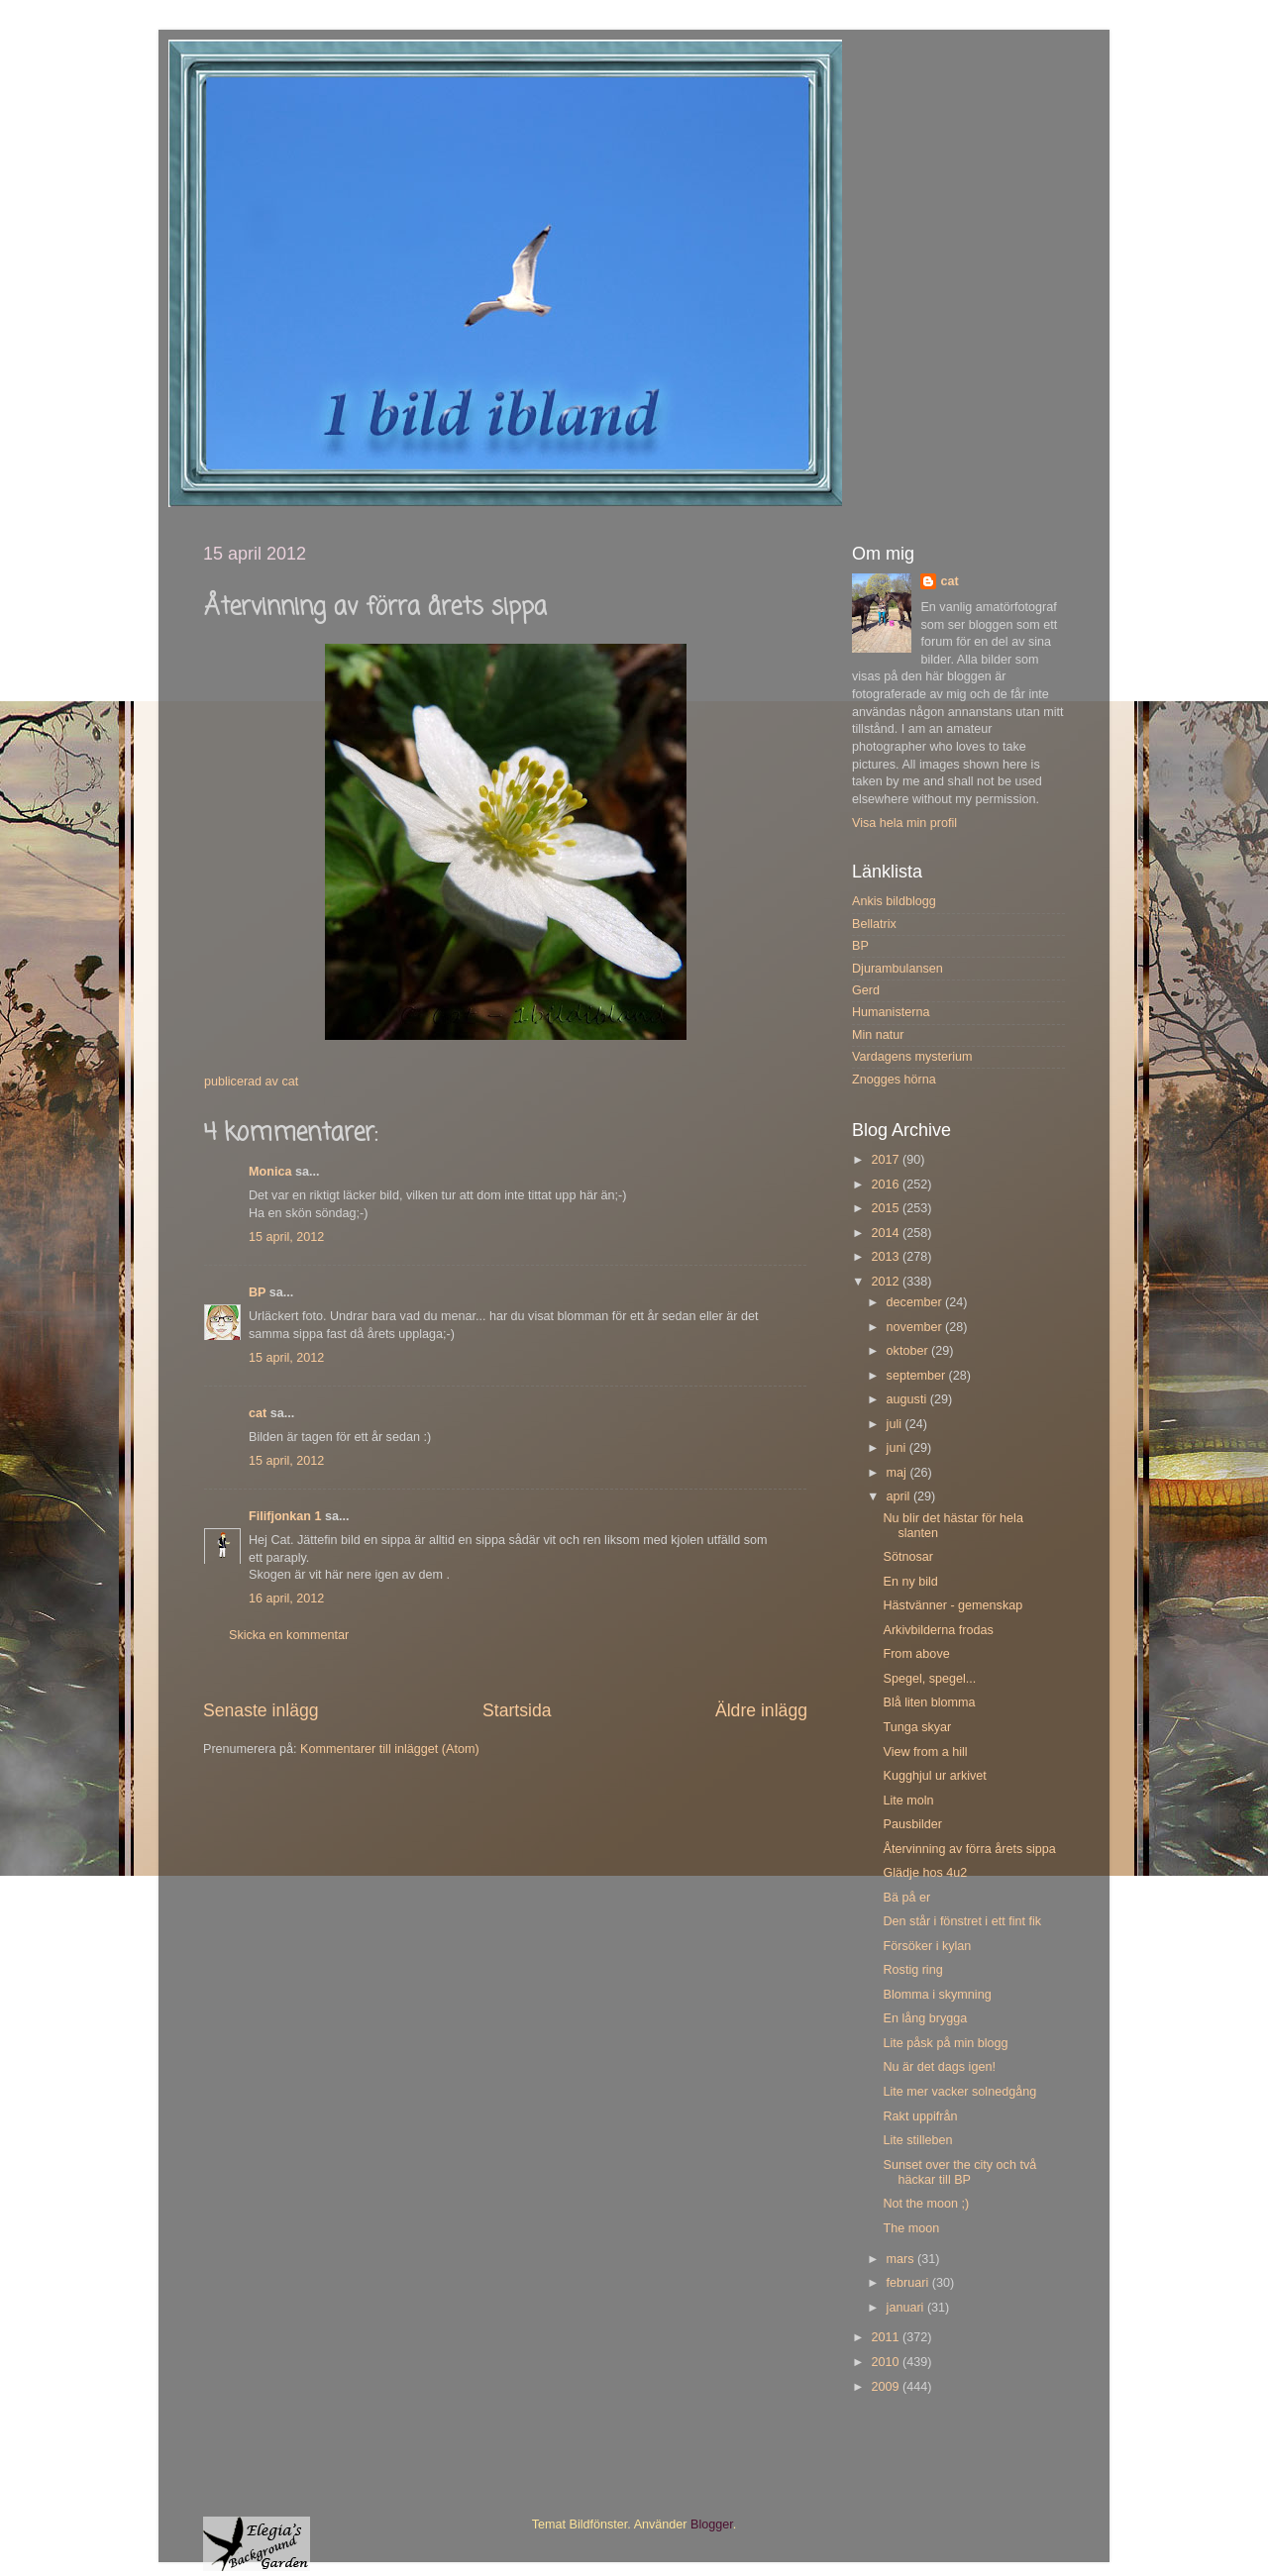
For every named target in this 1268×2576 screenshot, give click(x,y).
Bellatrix (874, 924)
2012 (886, 1281)
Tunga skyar (917, 1727)
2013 (886, 1257)
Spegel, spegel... (929, 1679)
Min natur (878, 1035)
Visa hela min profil (904, 823)
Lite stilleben (917, 2140)
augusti (908, 1399)
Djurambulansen (897, 969)
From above (916, 1654)
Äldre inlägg (761, 1710)
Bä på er (906, 1898)
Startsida (517, 1710)
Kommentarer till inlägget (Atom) (389, 1749)
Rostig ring (912, 1970)
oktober (909, 1351)
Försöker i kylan (927, 1946)
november (916, 1327)
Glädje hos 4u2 (925, 1873)
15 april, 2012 (286, 1237)
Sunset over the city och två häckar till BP (959, 2172)
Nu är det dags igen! (939, 2067)
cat (257, 1413)
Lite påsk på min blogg (945, 2043)
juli (896, 1424)
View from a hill (925, 1752)
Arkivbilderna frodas (938, 1630)
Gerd (866, 990)
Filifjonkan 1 (285, 1516)
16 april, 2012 (286, 1598)
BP (257, 1292)
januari (907, 2308)
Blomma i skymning (937, 1995)
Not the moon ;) (926, 2204)
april (900, 1496)
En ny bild (910, 1582)
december (916, 1302)
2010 (886, 2362)
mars (902, 2259)
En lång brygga (925, 2018)
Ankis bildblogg (894, 901)
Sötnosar (907, 1557)
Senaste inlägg (261, 1710)
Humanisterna (890, 1012)
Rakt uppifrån (920, 2116)
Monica (270, 1172)
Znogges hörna (894, 1079)
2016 (886, 1184)
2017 (886, 1160)
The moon (911, 2228)
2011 (886, 2337)
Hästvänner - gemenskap (952, 1605)
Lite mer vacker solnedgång (959, 2092)
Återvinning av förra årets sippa (969, 1849)
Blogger (711, 2524)
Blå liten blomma (929, 1702)
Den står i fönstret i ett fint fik (962, 1921)
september (918, 1376)
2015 (886, 1208)
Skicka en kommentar (289, 1635)
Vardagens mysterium (912, 1057)
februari (909, 2283)
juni (898, 1448)
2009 (886, 2387)
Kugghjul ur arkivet (934, 1776)
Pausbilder (912, 1824)
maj (898, 1473)
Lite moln (908, 1800)
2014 (886, 1233)
